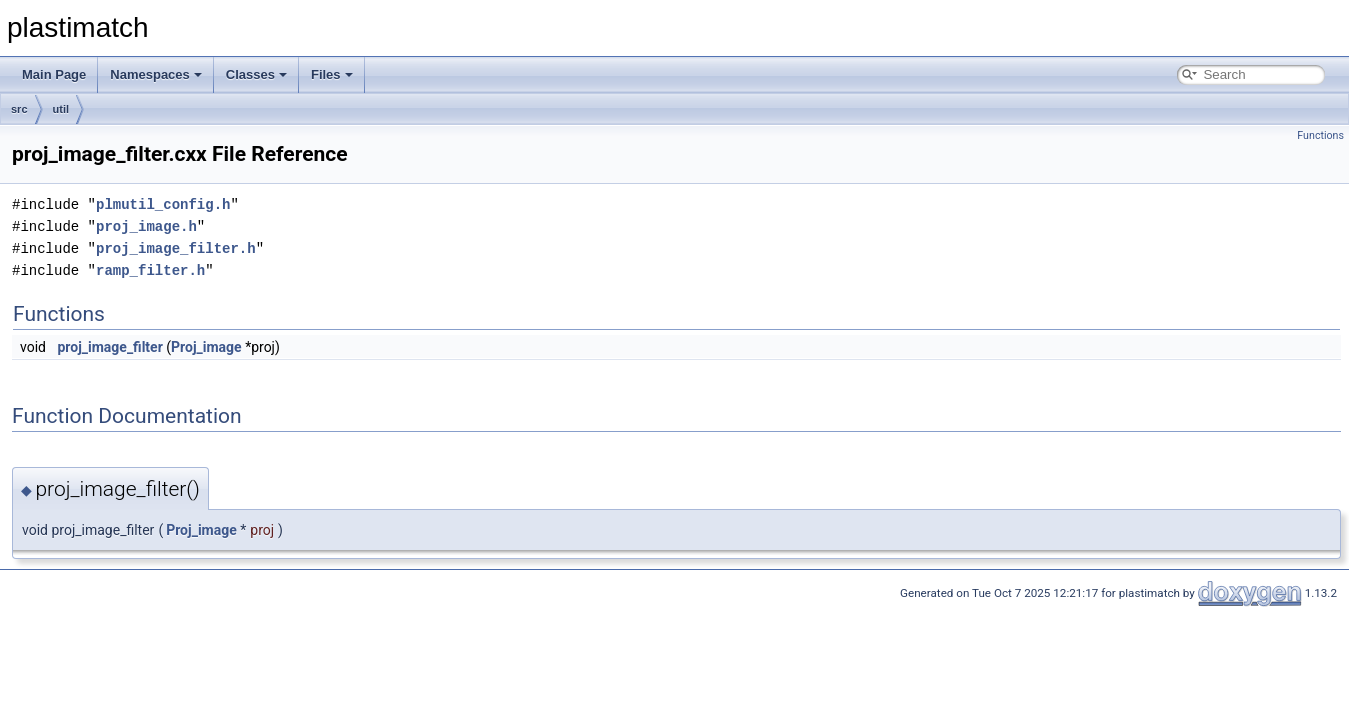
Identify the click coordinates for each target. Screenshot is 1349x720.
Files (332, 74)
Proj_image (206, 347)
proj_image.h (146, 226)
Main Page (54, 74)
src (19, 109)
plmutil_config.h (163, 204)
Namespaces (156, 74)
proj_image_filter (109, 347)
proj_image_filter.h (176, 248)
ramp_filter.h (150, 270)
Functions (1320, 135)
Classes (256, 74)
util (61, 109)
